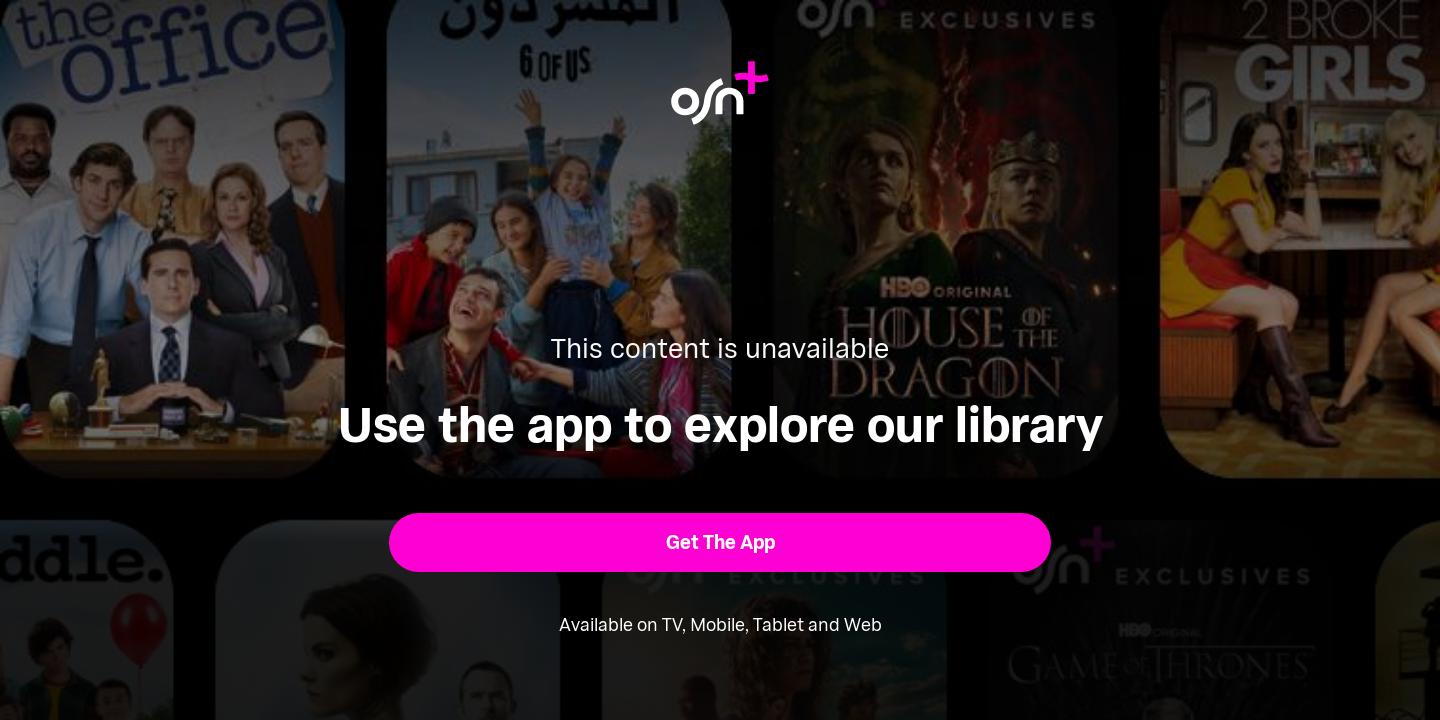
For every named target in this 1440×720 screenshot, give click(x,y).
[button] (720, 542)
